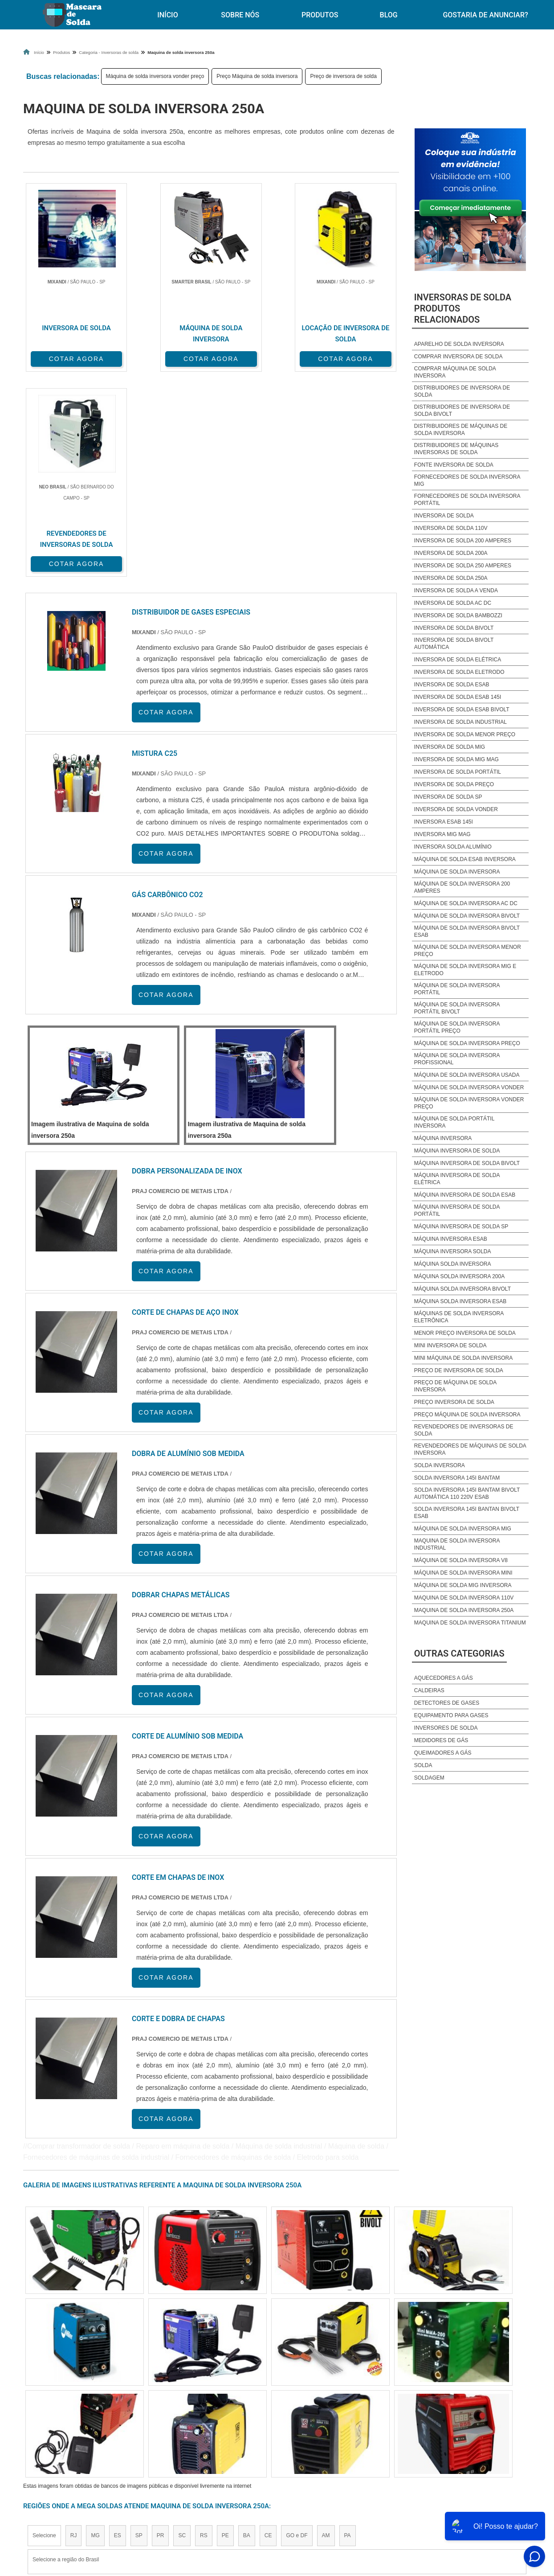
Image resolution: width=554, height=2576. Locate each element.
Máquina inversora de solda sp (461, 1226)
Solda (423, 1765)
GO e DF (296, 2329)
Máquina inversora (443, 1138)
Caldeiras (429, 1690)
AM (326, 2329)
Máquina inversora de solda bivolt (467, 1163)
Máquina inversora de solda (457, 1151)
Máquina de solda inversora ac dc (465, 903)
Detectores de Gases (446, 1703)
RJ (73, 2329)
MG (95, 2329)
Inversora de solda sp (448, 797)
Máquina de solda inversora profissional (457, 1059)
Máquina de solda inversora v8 (461, 1560)
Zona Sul (176, 2411)
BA (246, 2329)
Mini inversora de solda (450, 1345)
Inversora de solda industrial (460, 722)
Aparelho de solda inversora (459, 344)
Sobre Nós (240, 15)
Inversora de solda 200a (451, 553)
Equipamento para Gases (451, 1715)
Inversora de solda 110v (451, 528)
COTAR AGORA (70, 357)
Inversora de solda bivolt (454, 628)
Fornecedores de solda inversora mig (467, 480)
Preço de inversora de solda (343, 76)
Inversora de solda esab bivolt (461, 709)
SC (182, 2329)
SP (139, 2329)
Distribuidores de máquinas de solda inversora (460, 429)
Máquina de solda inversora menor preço (467, 950)
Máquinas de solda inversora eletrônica (459, 1317)
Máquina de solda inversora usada (467, 1075)
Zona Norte (95, 2411)
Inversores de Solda (446, 1728)
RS (204, 2329)
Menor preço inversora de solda (465, 1333)
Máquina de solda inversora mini (463, 1573)
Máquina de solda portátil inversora (454, 1122)
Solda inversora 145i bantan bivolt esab (466, 1512)
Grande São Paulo (264, 2411)
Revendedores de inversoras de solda (463, 1430)
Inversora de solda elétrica (457, 659)
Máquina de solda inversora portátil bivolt (457, 1008)
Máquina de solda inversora (457, 872)
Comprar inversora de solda (458, 356)
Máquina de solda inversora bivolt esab (467, 931)
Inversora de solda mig (449, 747)
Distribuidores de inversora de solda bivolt (462, 410)
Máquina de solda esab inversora (465, 859)
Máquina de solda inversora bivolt (467, 916)
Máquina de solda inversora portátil (457, 989)
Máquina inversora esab (450, 1239)
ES (117, 2329)
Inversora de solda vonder (456, 809)
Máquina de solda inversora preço (467, 1043)
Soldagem (429, 1778)
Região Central (50, 2411)
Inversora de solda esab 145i (457, 697)
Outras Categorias (459, 1653)
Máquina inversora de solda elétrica (457, 1178)
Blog (389, 15)
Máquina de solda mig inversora (463, 1585)
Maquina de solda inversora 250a (463, 1610)
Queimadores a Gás (443, 1753)
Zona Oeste (137, 2411)
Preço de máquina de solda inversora (455, 1386)
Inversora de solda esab (451, 684)
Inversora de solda (444, 516)
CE (268, 2329)
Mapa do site (426, 2493)
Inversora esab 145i (443, 822)
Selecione (44, 2329)
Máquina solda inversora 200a (459, 1276)
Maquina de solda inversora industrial (457, 1544)
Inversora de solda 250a (451, 578)
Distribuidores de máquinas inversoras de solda (456, 448)
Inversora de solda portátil (457, 772)
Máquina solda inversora (452, 1264)
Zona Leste (214, 2411)
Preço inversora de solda (454, 1402)
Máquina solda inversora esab (460, 1301)
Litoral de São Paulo (325, 2411)
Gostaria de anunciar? (489, 2493)
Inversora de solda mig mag (456, 759)
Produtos (319, 15)
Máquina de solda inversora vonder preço (155, 76)
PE (225, 2329)
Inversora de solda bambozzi (458, 615)
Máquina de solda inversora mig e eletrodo (465, 969)
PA (347, 2329)
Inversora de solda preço (454, 784)
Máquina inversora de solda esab (464, 1195)
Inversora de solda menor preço (464, 734)
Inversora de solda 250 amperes (462, 565)
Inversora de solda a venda (456, 590)
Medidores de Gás (441, 1740)
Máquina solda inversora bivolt (462, 1289)
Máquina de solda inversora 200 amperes (462, 887)
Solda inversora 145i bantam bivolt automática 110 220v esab (467, 1493)
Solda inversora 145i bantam (457, 1478)
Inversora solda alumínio (453, 847)
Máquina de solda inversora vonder (469, 1087)
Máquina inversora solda (452, 1251)
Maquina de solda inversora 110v (463, 1598)
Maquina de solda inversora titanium (470, 1623)
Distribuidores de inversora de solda (462, 391)
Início (167, 15)
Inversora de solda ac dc (452, 603)
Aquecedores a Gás (443, 1678)
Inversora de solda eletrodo (459, 672)
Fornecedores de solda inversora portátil (467, 499)
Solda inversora (439, 1465)
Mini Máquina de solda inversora (463, 1358)
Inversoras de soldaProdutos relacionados (462, 308)
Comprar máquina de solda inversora (455, 372)
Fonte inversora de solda (453, 465)
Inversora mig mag (442, 834)
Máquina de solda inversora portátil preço (457, 1027)
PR (160, 2329)
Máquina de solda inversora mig (462, 1529)
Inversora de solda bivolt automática (453, 643)
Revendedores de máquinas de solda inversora (470, 1449)
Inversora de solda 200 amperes (462, 540)
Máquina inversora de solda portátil (457, 1210)
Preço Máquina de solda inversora (256, 76)
